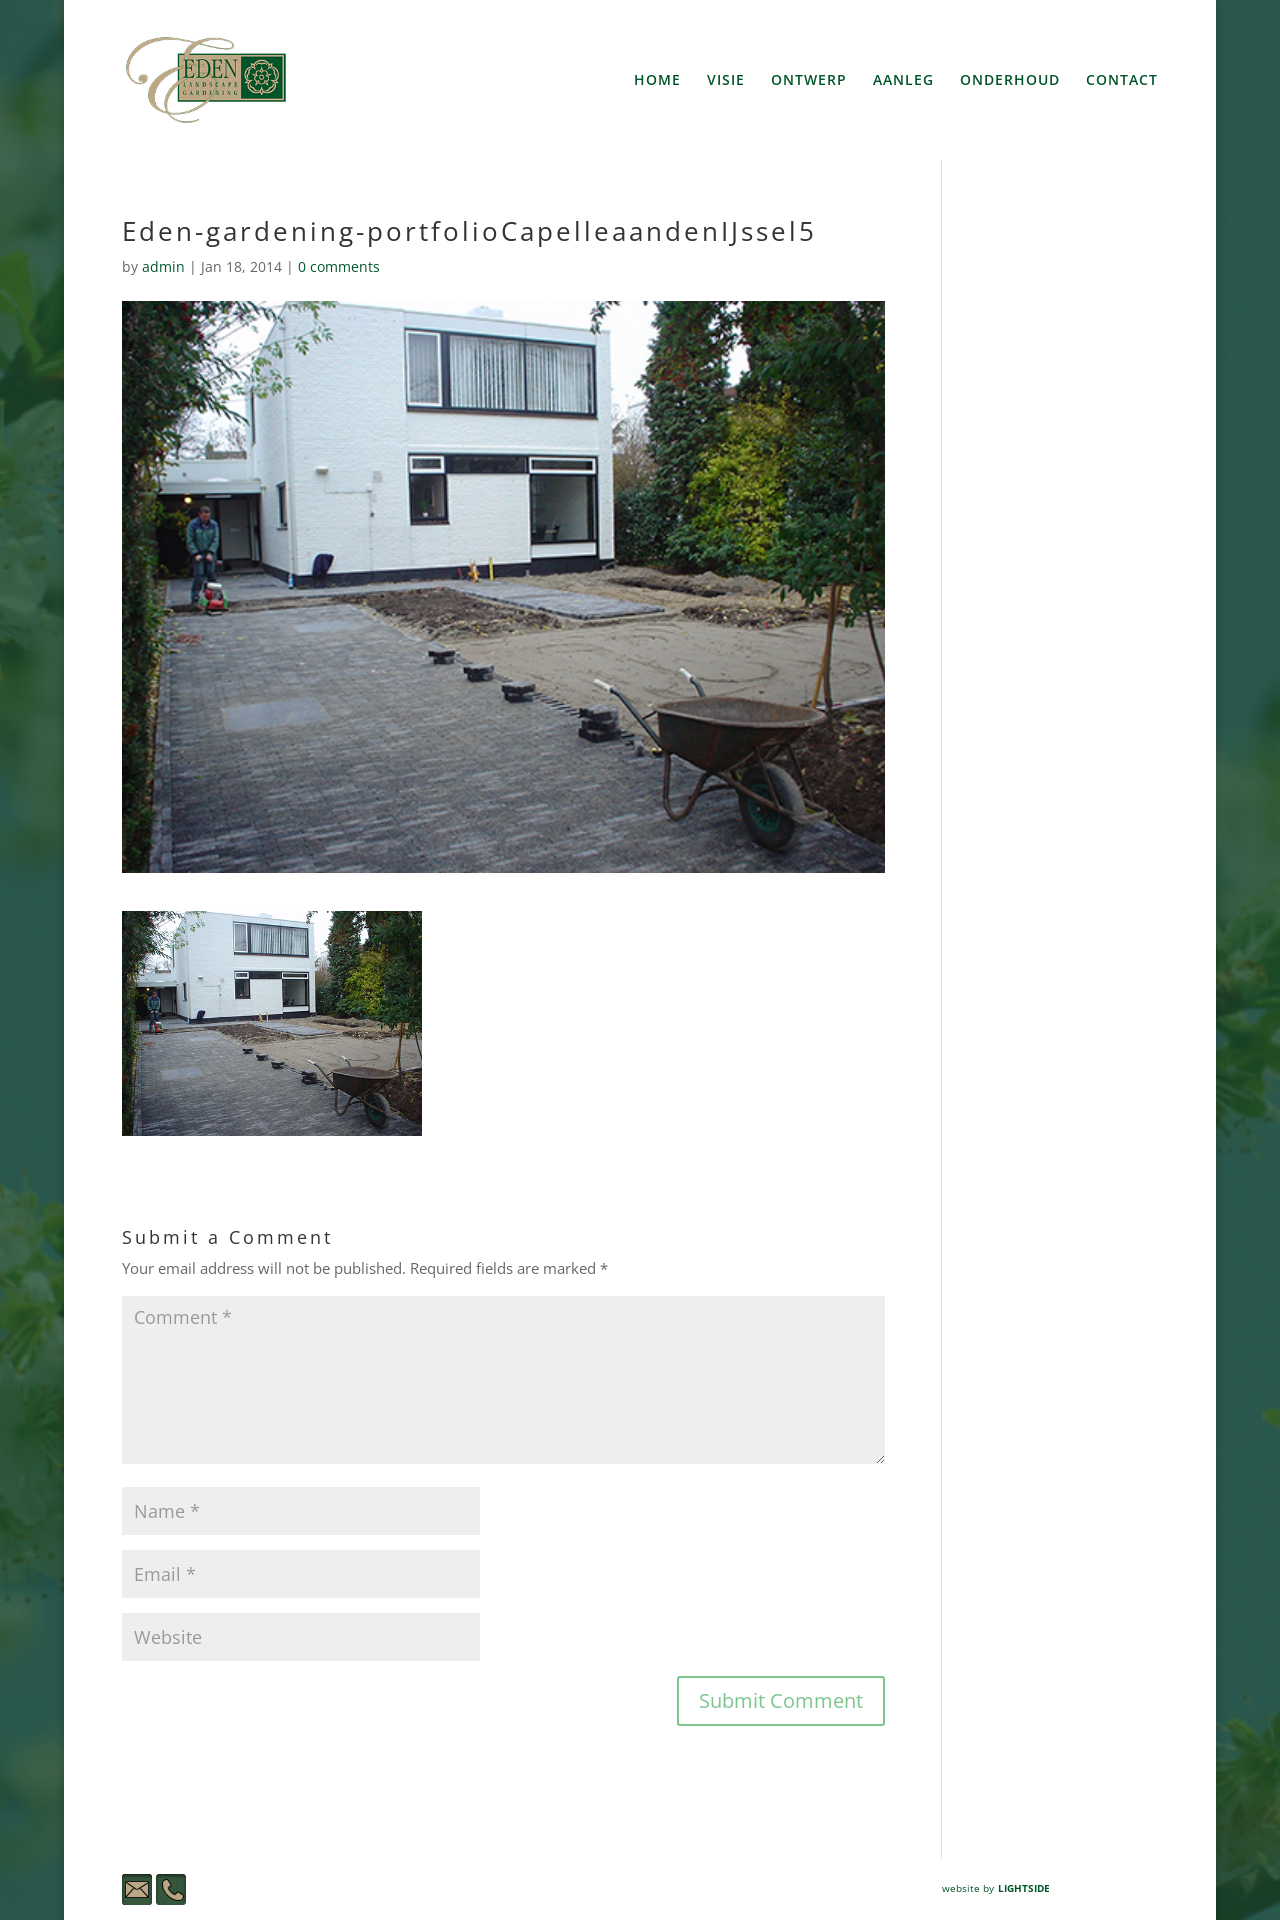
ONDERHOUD (1010, 81)
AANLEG (903, 81)
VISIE (726, 81)
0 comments (339, 266)
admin (163, 266)
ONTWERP (809, 81)
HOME (657, 81)
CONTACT (1122, 81)
